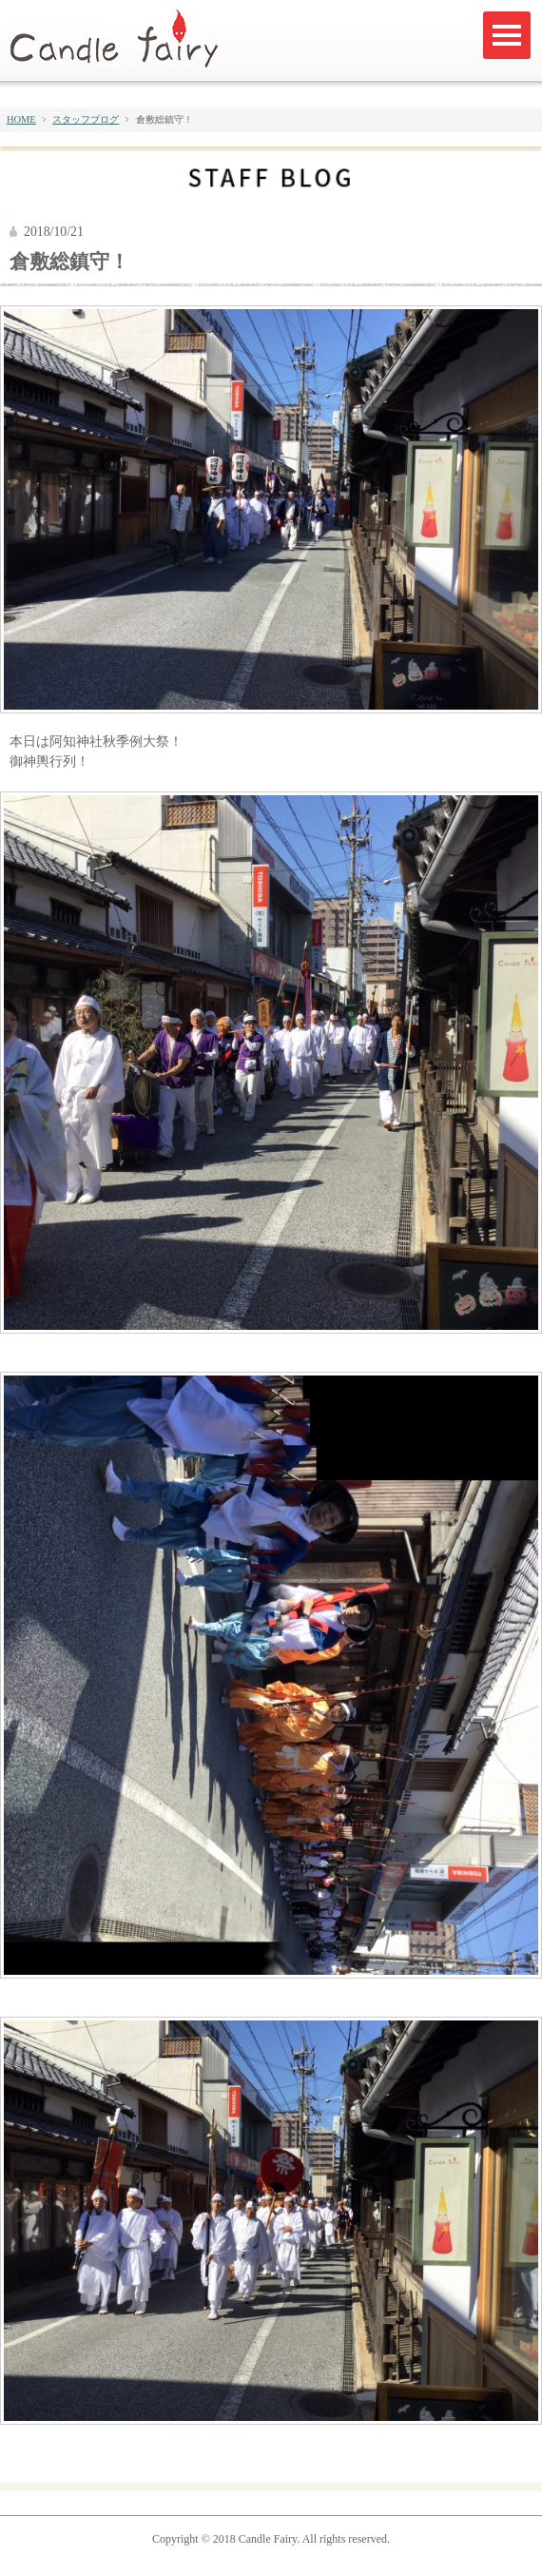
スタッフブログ (85, 119)
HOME (21, 119)
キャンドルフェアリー (123, 39)
